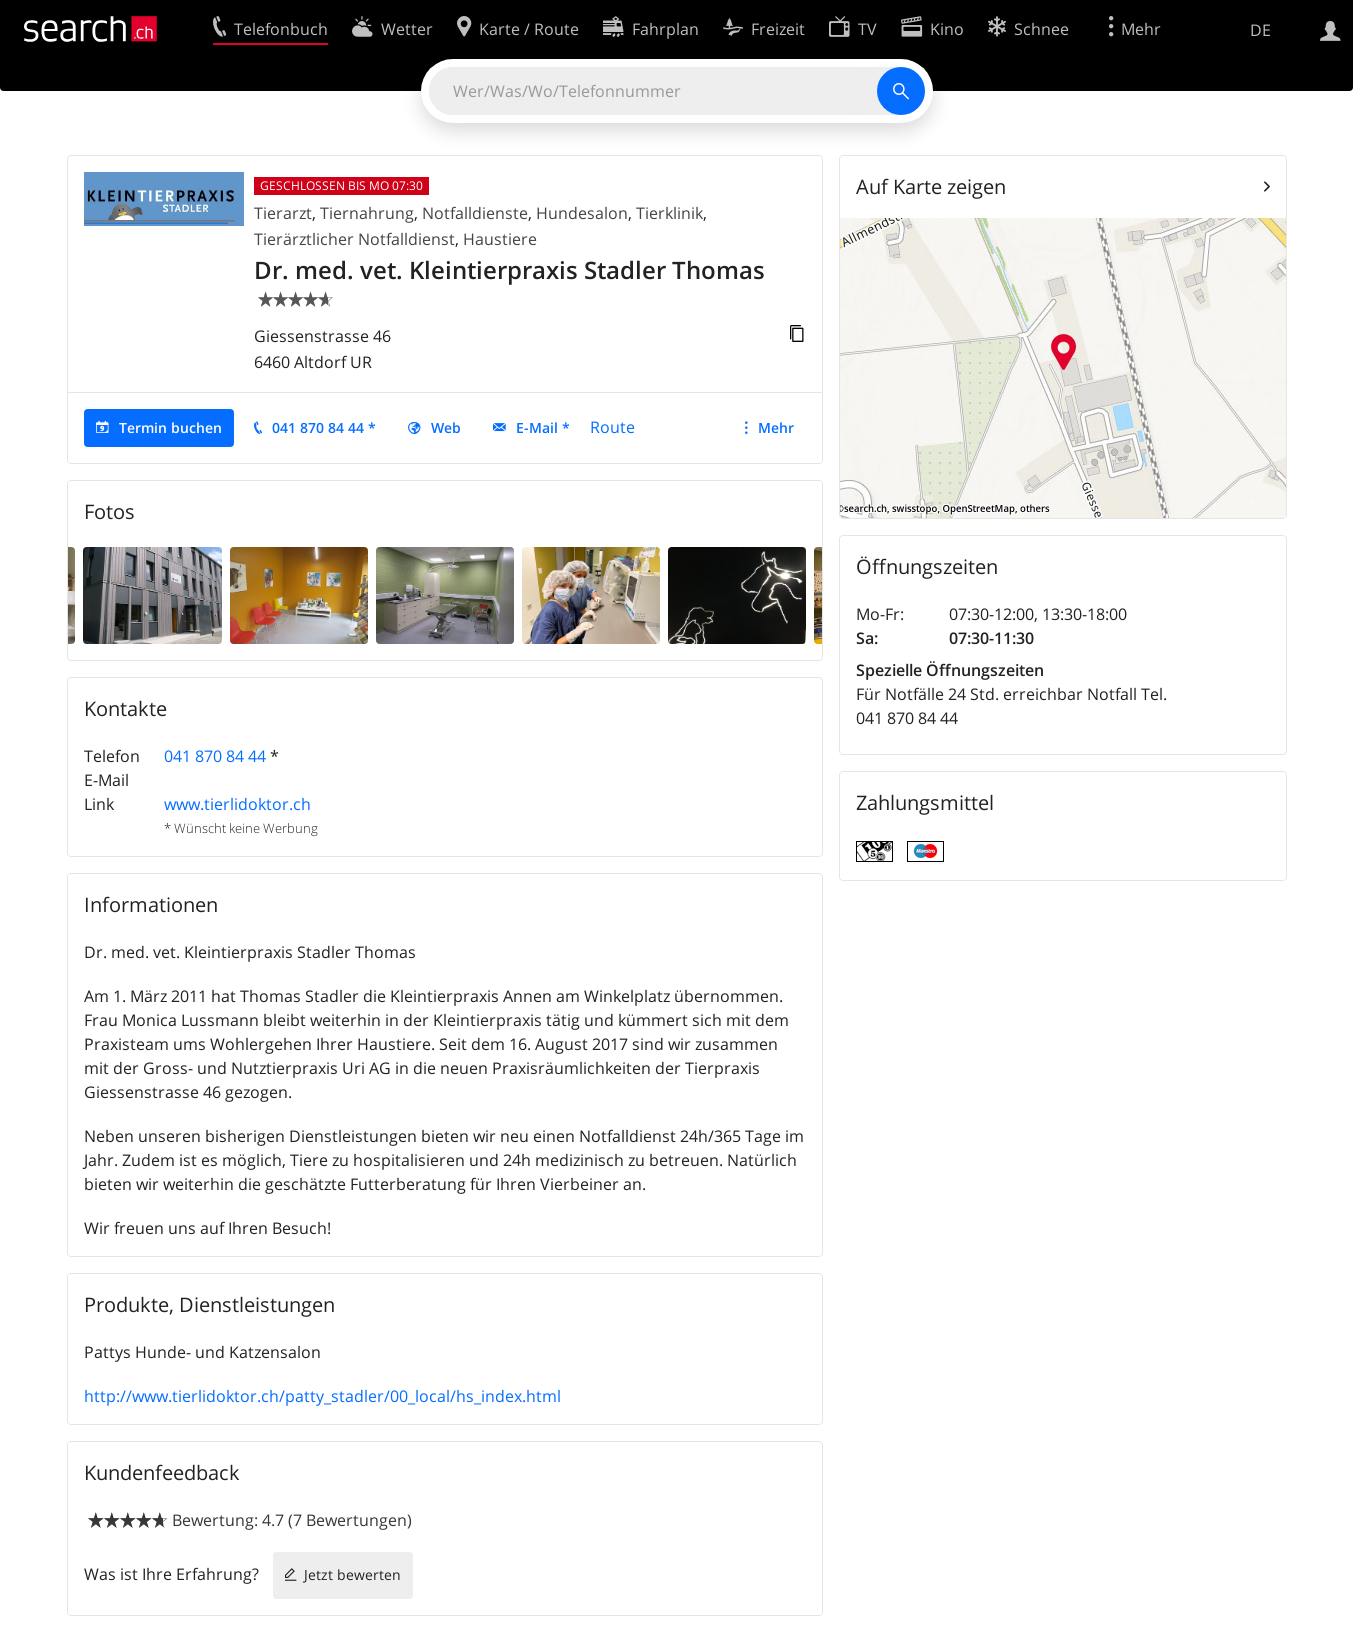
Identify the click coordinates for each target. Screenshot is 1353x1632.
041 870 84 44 (215, 756)
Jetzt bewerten (352, 1574)
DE (1260, 30)
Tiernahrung (367, 213)
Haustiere (500, 239)
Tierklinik (669, 213)
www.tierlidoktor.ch (237, 804)
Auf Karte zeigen (931, 186)
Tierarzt (283, 213)
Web (446, 427)
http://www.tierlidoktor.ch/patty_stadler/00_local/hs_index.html (322, 1396)
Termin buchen (170, 427)
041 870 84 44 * (324, 427)
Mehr (776, 427)
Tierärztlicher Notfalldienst (354, 239)
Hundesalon (582, 213)
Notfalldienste (475, 213)
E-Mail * (543, 427)
